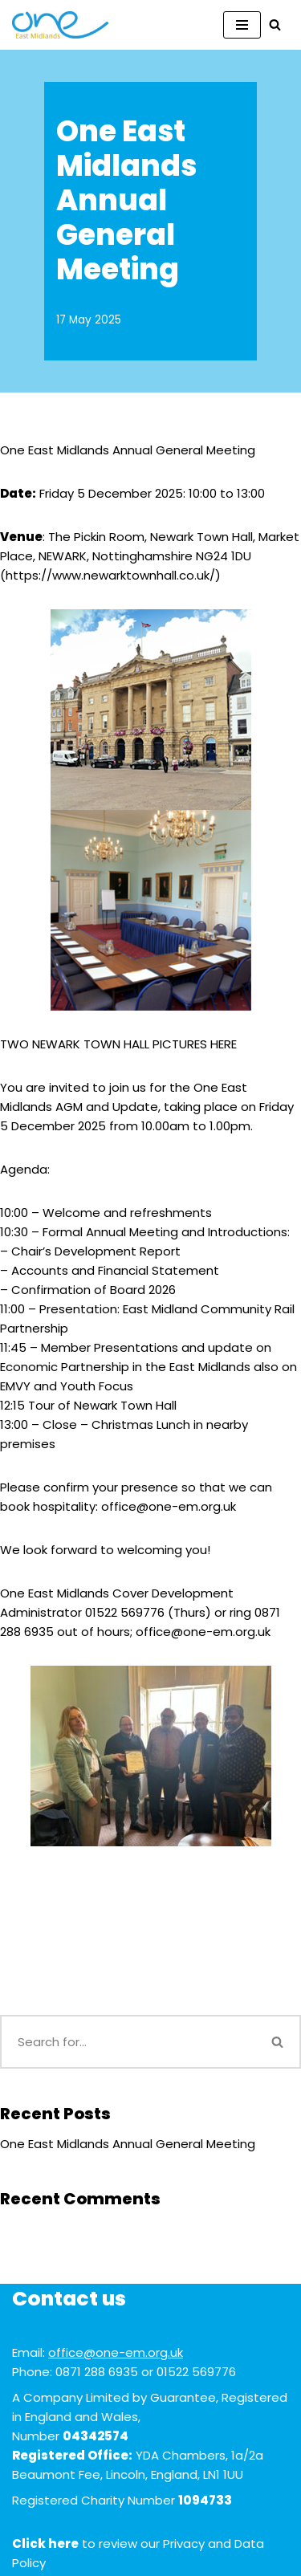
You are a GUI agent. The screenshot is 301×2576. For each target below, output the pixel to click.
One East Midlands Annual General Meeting (127, 2143)
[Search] (275, 24)
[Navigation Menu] (242, 25)
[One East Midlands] (60, 25)
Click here (45, 2543)
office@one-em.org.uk (115, 2352)
